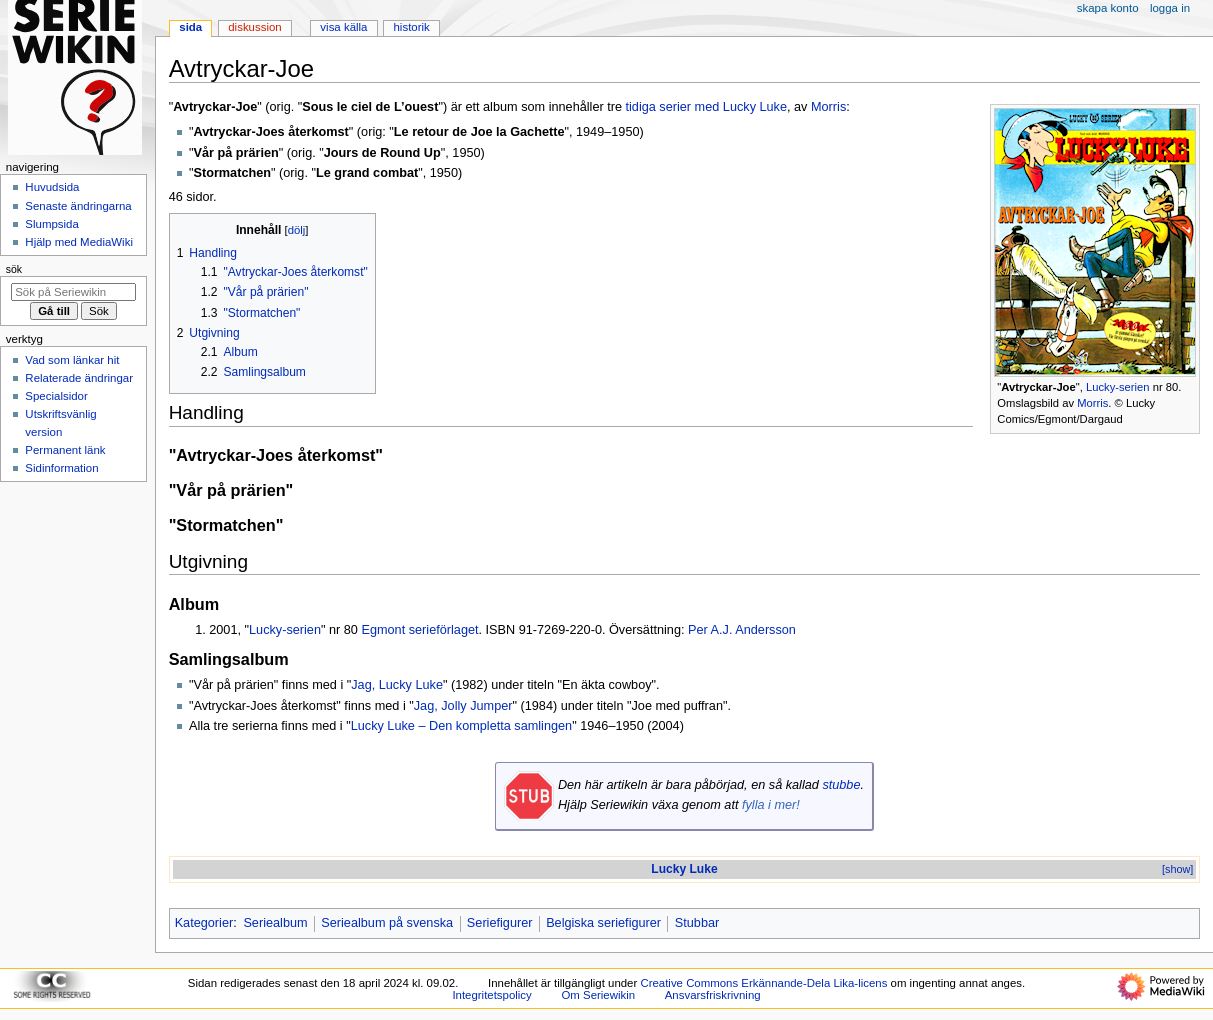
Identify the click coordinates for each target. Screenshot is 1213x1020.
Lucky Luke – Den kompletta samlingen (461, 726)
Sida (190, 27)
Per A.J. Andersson (742, 630)
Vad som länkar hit (72, 360)
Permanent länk (65, 450)
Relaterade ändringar (79, 378)
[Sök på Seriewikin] (73, 292)
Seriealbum (275, 923)
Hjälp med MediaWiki (79, 242)
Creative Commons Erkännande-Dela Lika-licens (763, 983)
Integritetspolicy (491, 995)
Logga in (1170, 8)
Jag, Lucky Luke (397, 685)
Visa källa (343, 27)
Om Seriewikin (598, 995)
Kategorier (204, 923)
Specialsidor (56, 396)
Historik (412, 27)
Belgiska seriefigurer (603, 923)
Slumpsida (51, 224)
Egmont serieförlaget (419, 630)
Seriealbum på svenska (387, 923)
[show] (1177, 869)
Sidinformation (61, 468)
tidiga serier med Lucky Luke (707, 107)
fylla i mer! (771, 805)
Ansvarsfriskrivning (713, 995)
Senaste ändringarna (78, 206)
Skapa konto (1108, 8)
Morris (1092, 403)
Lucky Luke (684, 869)
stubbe (841, 785)
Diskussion (254, 27)
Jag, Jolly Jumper (463, 706)
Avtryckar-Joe (1038, 387)
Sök (14, 269)
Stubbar (697, 923)
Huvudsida (52, 187)
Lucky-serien (1118, 387)
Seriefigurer (500, 923)
